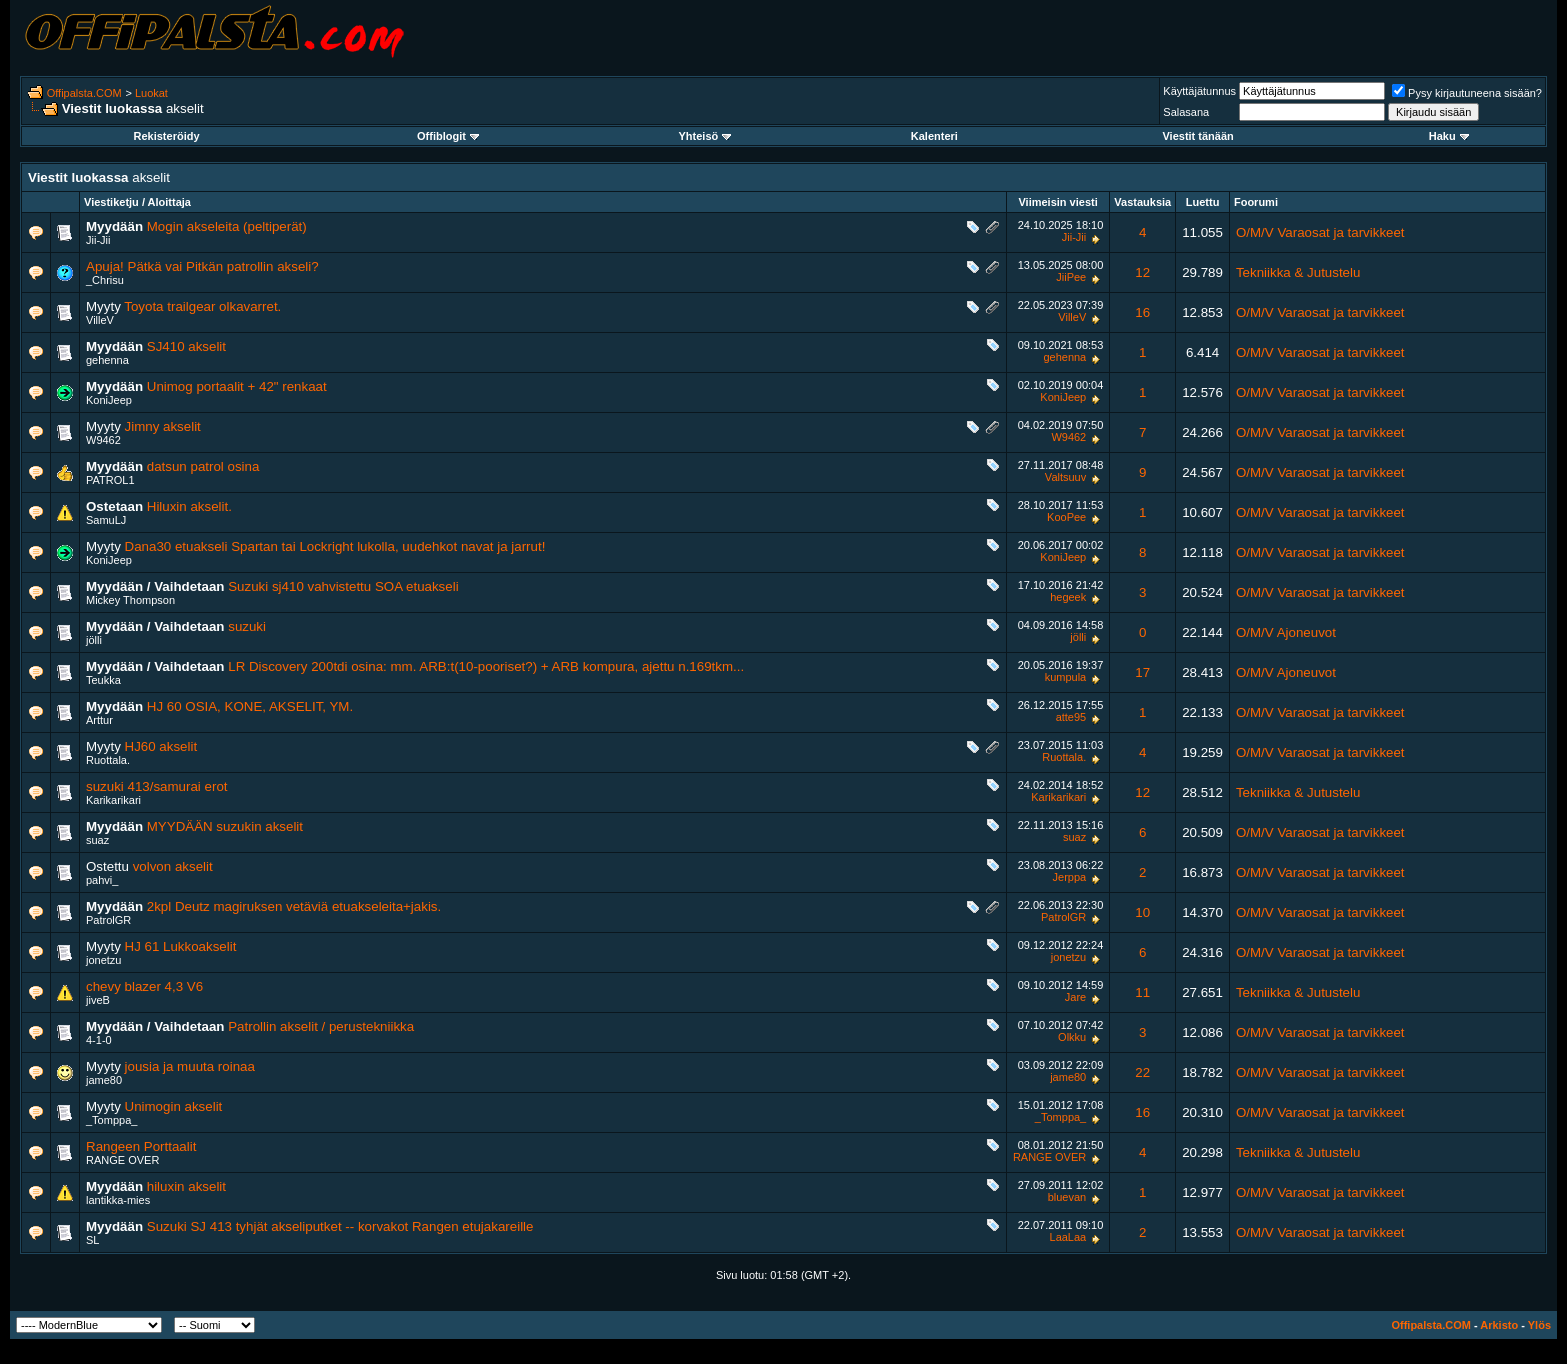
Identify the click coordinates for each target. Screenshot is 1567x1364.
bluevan (1067, 1197)
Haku (1449, 136)
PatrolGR (108, 920)
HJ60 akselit (161, 746)
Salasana (1186, 112)
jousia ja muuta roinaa (190, 1066)
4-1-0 (99, 1040)
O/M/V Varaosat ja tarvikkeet (1320, 232)
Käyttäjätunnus (1199, 91)
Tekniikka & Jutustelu (1298, 272)
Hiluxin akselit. (189, 506)
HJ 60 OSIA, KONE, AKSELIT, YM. (250, 706)
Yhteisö (705, 136)
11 (1142, 992)
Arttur (99, 720)
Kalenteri (934, 136)
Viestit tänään (1197, 136)
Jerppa (1070, 877)
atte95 (1071, 717)
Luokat (151, 93)
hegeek (1068, 597)
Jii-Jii (98, 240)
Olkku (1072, 1037)
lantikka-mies (118, 1200)
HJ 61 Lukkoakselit (181, 946)
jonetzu (103, 960)
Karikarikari (113, 800)
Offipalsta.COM (84, 93)
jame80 (104, 1080)
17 (1142, 672)
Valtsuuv (1065, 477)
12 (1142, 272)
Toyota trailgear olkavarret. (202, 306)
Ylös (1539, 1325)
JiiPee (1071, 277)
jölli (94, 640)
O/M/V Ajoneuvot (1286, 632)
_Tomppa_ (111, 1120)
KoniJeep (109, 400)
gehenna (107, 360)
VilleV (100, 320)
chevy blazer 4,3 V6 (144, 986)
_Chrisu (105, 280)
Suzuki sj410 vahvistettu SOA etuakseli (343, 586)
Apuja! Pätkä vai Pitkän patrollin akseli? (202, 266)
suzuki (247, 626)
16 (1142, 312)
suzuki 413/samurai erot (157, 786)
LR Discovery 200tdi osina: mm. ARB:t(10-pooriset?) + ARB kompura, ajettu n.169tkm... (486, 666)
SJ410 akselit (186, 346)
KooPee (1066, 517)
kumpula (1066, 677)
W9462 (103, 440)
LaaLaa (1068, 1237)
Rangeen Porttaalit (141, 1146)
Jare (1075, 997)
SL (92, 1240)
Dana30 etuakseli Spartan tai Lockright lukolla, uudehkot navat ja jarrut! (335, 546)
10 (1142, 912)
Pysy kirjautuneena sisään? (1467, 93)
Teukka (103, 680)
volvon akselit (173, 866)
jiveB (98, 1000)
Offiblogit (448, 136)
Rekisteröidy (167, 136)
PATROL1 (110, 480)
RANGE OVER (122, 1160)
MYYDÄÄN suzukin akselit (225, 826)
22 (1142, 1072)
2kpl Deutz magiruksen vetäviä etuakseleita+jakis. (294, 906)
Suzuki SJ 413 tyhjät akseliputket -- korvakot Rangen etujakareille (340, 1226)
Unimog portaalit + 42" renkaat (237, 386)
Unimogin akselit (174, 1106)
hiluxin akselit (186, 1186)
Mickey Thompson (130, 600)
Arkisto (1499, 1325)
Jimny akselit (163, 426)
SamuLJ (106, 520)
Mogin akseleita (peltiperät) (227, 226)
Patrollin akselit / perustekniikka (321, 1026)
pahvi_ (102, 880)
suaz (97, 840)
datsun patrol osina (203, 466)
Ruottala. (108, 760)
